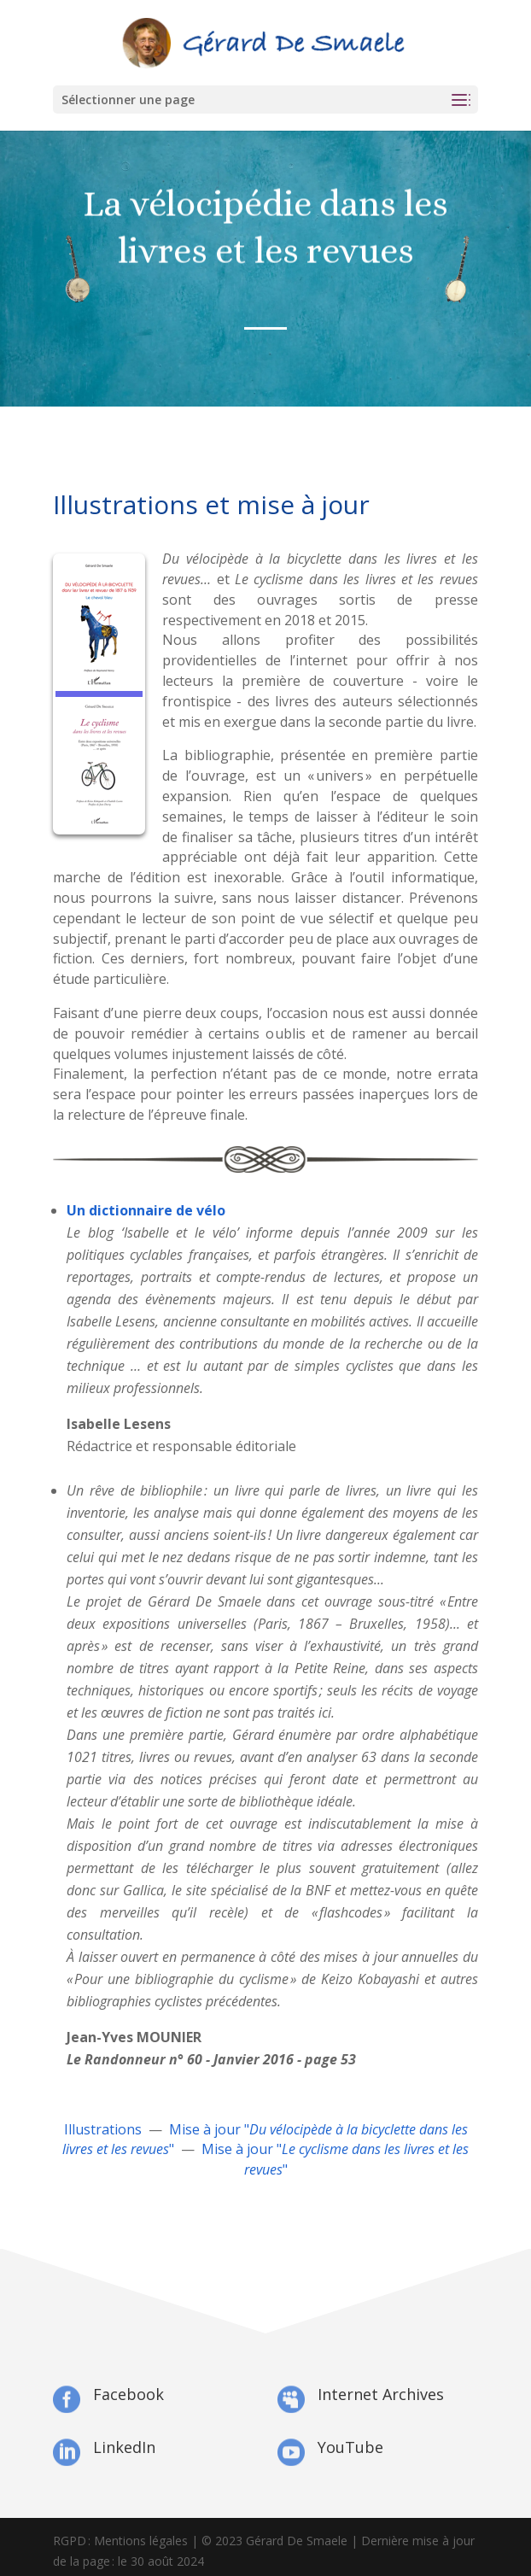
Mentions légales (141, 2540)
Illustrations (103, 2129)
